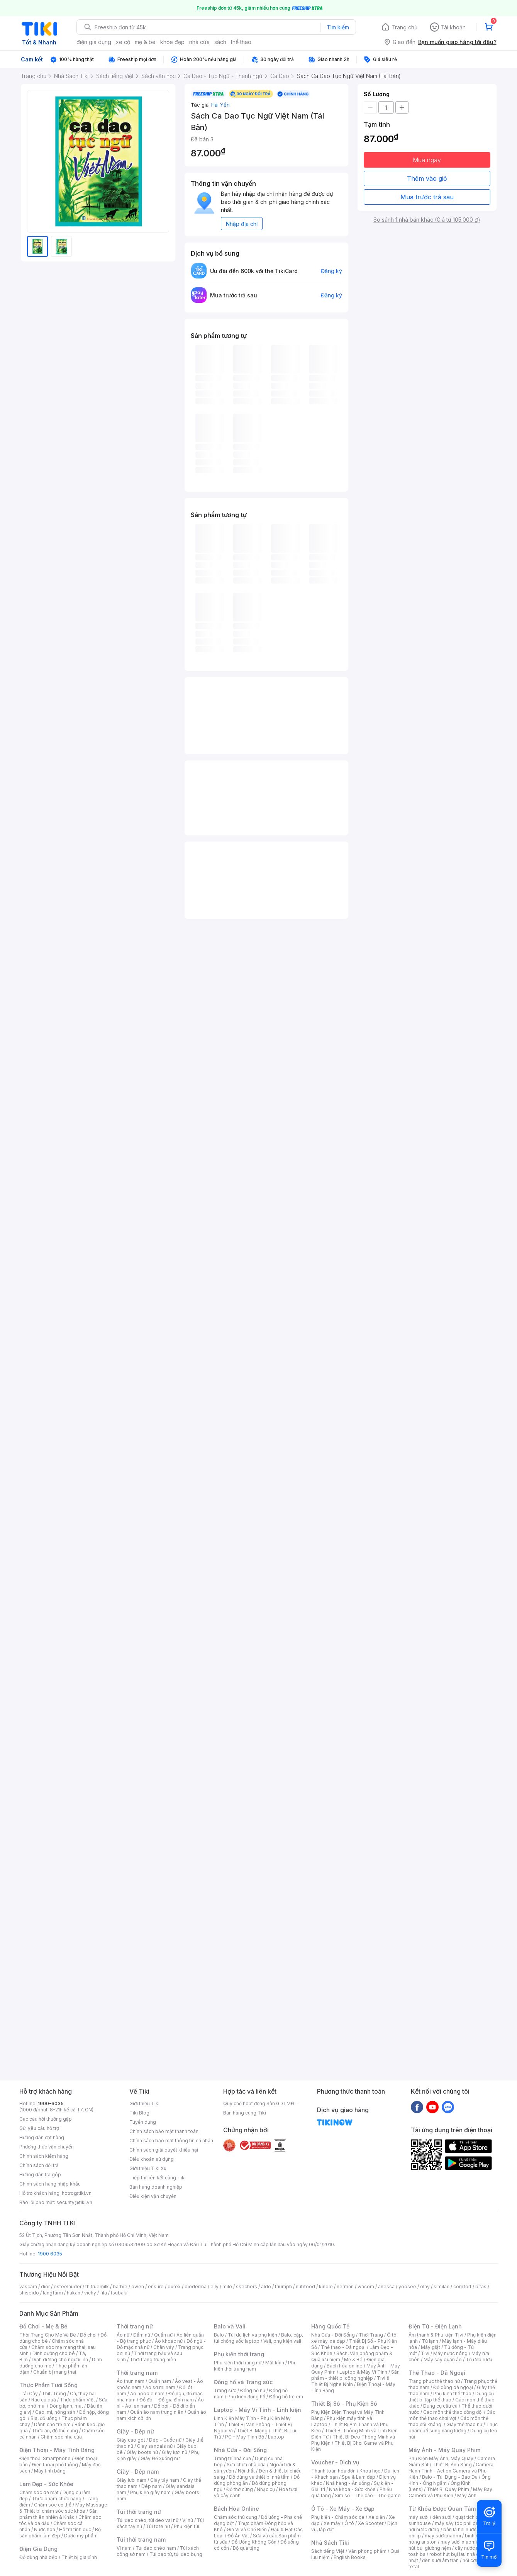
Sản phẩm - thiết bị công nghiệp (355, 2375)
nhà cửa (199, 42)
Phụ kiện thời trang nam (255, 2366)
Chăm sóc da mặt (39, 2492)
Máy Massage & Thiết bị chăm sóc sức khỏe (63, 2508)
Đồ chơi (88, 2335)
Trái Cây (28, 2393)
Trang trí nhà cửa (232, 2458)
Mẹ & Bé (353, 2359)
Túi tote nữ (158, 2526)
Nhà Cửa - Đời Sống (240, 2450)
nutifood (305, 2286)
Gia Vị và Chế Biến (247, 2529)
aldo (266, 2286)
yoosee (407, 2286)
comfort (462, 2286)
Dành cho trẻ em (52, 2424)
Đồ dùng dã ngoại (453, 2387)
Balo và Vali (230, 2326)
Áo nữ (123, 2335)
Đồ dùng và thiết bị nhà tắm (259, 2477)
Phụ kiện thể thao (452, 2393)
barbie (120, 2286)
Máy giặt (430, 2347)
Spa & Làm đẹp (358, 2477)
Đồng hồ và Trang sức (243, 2382)
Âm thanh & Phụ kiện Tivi (436, 2335)
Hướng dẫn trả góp (40, 2174)
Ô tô (349, 2523)
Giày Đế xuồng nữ (160, 2458)
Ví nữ (187, 2520)
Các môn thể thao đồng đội (453, 2412)
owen (137, 2286)
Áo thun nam (130, 2381)
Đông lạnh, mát (66, 2406)
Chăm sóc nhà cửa (61, 2437)
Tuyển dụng (142, 2122)
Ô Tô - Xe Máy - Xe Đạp (343, 2508)
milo (227, 2286)
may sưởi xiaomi (443, 2536)
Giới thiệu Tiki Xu (147, 2168)
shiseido (29, 2293)
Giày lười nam (131, 2480)
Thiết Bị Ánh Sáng (452, 2464)
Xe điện (376, 2517)
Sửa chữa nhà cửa (246, 2464)
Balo (219, 2335)
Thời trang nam (137, 2372)
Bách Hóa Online (236, 2508)
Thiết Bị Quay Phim (448, 2489)
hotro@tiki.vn (77, 2193)
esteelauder (67, 2286)
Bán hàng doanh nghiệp (155, 2187)
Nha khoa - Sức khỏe (352, 2489)
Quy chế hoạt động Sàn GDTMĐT (260, 2103)
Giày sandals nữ (155, 2446)
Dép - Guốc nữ (165, 2440)
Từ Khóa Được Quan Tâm (442, 2508)
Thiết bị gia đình (79, 2557)
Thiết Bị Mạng (252, 2430)
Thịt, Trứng (54, 2393)
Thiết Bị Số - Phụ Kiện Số (344, 2403)
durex (174, 2286)
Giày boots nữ (142, 2452)
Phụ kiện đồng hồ (246, 2397)
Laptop (276, 2437)
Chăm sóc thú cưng (235, 2517)
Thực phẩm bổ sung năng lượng (453, 2427)
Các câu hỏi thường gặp (45, 2119)
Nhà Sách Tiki (330, 2542)
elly (214, 2286)
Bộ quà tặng (246, 2548)
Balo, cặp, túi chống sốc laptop (258, 2338)
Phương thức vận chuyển (46, 2147)
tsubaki (119, 2293)
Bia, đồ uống (44, 2418)
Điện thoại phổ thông (55, 2464)
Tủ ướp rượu (479, 2359)
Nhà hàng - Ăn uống (348, 2483)
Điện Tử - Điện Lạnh (435, 2326)
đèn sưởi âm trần (440, 2560)
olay (425, 2286)
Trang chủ (404, 27)
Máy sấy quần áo (443, 2359)
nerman (345, 2286)
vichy (90, 2293)
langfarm (53, 2293)
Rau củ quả (43, 2400)
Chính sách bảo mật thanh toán (163, 2131)
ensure (156, 2286)
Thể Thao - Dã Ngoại (437, 2372)
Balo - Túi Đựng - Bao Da (450, 2477)
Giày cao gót (131, 2440)
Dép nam (151, 2486)
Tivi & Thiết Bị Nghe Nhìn (350, 2381)
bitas (480, 2286)
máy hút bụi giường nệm (449, 2545)
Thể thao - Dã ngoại (343, 2347)
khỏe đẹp (172, 42)
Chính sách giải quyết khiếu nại (163, 2150)
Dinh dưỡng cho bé (53, 2353)
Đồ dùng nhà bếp (38, 2557)
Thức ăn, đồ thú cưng (55, 2430)
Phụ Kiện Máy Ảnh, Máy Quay (441, 2458)
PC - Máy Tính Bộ (244, 2437)
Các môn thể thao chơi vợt (452, 2415)
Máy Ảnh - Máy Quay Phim (444, 2450)
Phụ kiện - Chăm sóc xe (337, 2517)
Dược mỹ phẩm (81, 2536)
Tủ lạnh (430, 2341)
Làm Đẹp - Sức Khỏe (46, 2484)
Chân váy (163, 2347)
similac (441, 2286)
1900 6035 (50, 2254)
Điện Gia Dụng (38, 2548)
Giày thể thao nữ (464, 2424)
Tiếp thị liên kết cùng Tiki (157, 2178)
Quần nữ (163, 2335)
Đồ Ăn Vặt (238, 2536)
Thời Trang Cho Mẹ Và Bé (47, 2335)
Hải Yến (220, 105)
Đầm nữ (141, 2335)
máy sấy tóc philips (456, 2523)
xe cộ (123, 42)
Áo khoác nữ (169, 2341)
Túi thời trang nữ (139, 2511)
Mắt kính (274, 2363)
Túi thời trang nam (141, 2539)
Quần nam (159, 2381)
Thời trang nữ (135, 2326)
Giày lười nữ (174, 2452)
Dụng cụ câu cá (440, 2406)
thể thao (241, 42)
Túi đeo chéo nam (156, 2548)
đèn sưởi (441, 2517)
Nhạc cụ (266, 2489)
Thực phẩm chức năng (56, 2498)
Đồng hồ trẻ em (286, 2397)
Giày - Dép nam (138, 2471)
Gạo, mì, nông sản (55, 2412)
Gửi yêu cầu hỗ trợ (39, 2128)
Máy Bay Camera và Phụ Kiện (450, 2492)
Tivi (425, 2353)
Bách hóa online (345, 2366)
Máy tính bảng (50, 2471)
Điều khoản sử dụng (151, 2159)
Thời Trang (371, 2335)
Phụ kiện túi (186, 2526)
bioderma (196, 2286)
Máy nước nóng (450, 2353)
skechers (246, 2286)
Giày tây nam (164, 2480)
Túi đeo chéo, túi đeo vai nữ (147, 2520)
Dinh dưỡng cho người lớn (60, 2359)
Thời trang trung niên (153, 2359)
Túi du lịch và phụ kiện (252, 2335)
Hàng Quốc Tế (330, 2326)
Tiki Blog (139, 2113)
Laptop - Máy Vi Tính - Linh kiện (257, 2409)
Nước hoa (44, 2529)
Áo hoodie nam (147, 2393)
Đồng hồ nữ (252, 2390)
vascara (28, 2286)
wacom (366, 2286)
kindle (326, 2286)
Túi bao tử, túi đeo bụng (175, 2554)
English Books (350, 2557)
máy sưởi (419, 2517)
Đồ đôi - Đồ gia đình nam (166, 2400)
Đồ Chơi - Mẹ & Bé (43, 2326)
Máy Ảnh (466, 2495)
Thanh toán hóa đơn (333, 2471)
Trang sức (225, 2390)
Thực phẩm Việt (77, 2400)
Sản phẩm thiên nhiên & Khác (58, 2514)
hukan (73, 2293)
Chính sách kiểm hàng (43, 2156)
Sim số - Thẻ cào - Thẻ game (368, 2495)
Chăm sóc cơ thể (52, 2505)
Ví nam (124, 2548)
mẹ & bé (145, 42)
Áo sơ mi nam (160, 2387)
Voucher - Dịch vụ (335, 2462)
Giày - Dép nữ (135, 2431)
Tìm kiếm (338, 27)
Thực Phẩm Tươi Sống (48, 2385)
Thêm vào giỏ (427, 178)
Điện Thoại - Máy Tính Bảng (57, 2450)
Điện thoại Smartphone (45, 2458)
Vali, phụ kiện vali (282, 2341)
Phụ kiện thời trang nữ (237, 2363)
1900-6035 (51, 2103)
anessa (386, 2286)
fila (103, 2293)
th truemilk (97, 2286)
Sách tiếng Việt (327, 2551)
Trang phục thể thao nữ (434, 2381)
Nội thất (246, 2471)
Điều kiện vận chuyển (152, 2196)
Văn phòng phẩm (367, 2551)
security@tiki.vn (74, 2202)
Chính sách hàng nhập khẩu (50, 2184)
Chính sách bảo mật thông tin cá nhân (171, 2140)
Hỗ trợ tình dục (75, 2529)
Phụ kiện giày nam (150, 2492)
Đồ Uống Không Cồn (253, 2542)
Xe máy (332, 2523)
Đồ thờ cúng (239, 2489)
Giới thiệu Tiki (144, 2103)
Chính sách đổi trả (39, 2165)
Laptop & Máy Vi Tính (363, 2372)
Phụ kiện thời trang (239, 2354)
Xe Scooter (370, 2523)
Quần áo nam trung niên (156, 2412)
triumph (283, 2286)
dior (45, 2286)
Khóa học (369, 2471)
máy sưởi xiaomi (459, 2542)
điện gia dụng (93, 42)
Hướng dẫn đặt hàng (41, 2137)
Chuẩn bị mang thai (54, 2372)
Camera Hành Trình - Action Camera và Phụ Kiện (451, 2471)
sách (220, 42)
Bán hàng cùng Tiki (244, 2113)
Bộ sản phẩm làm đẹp (60, 2533)
